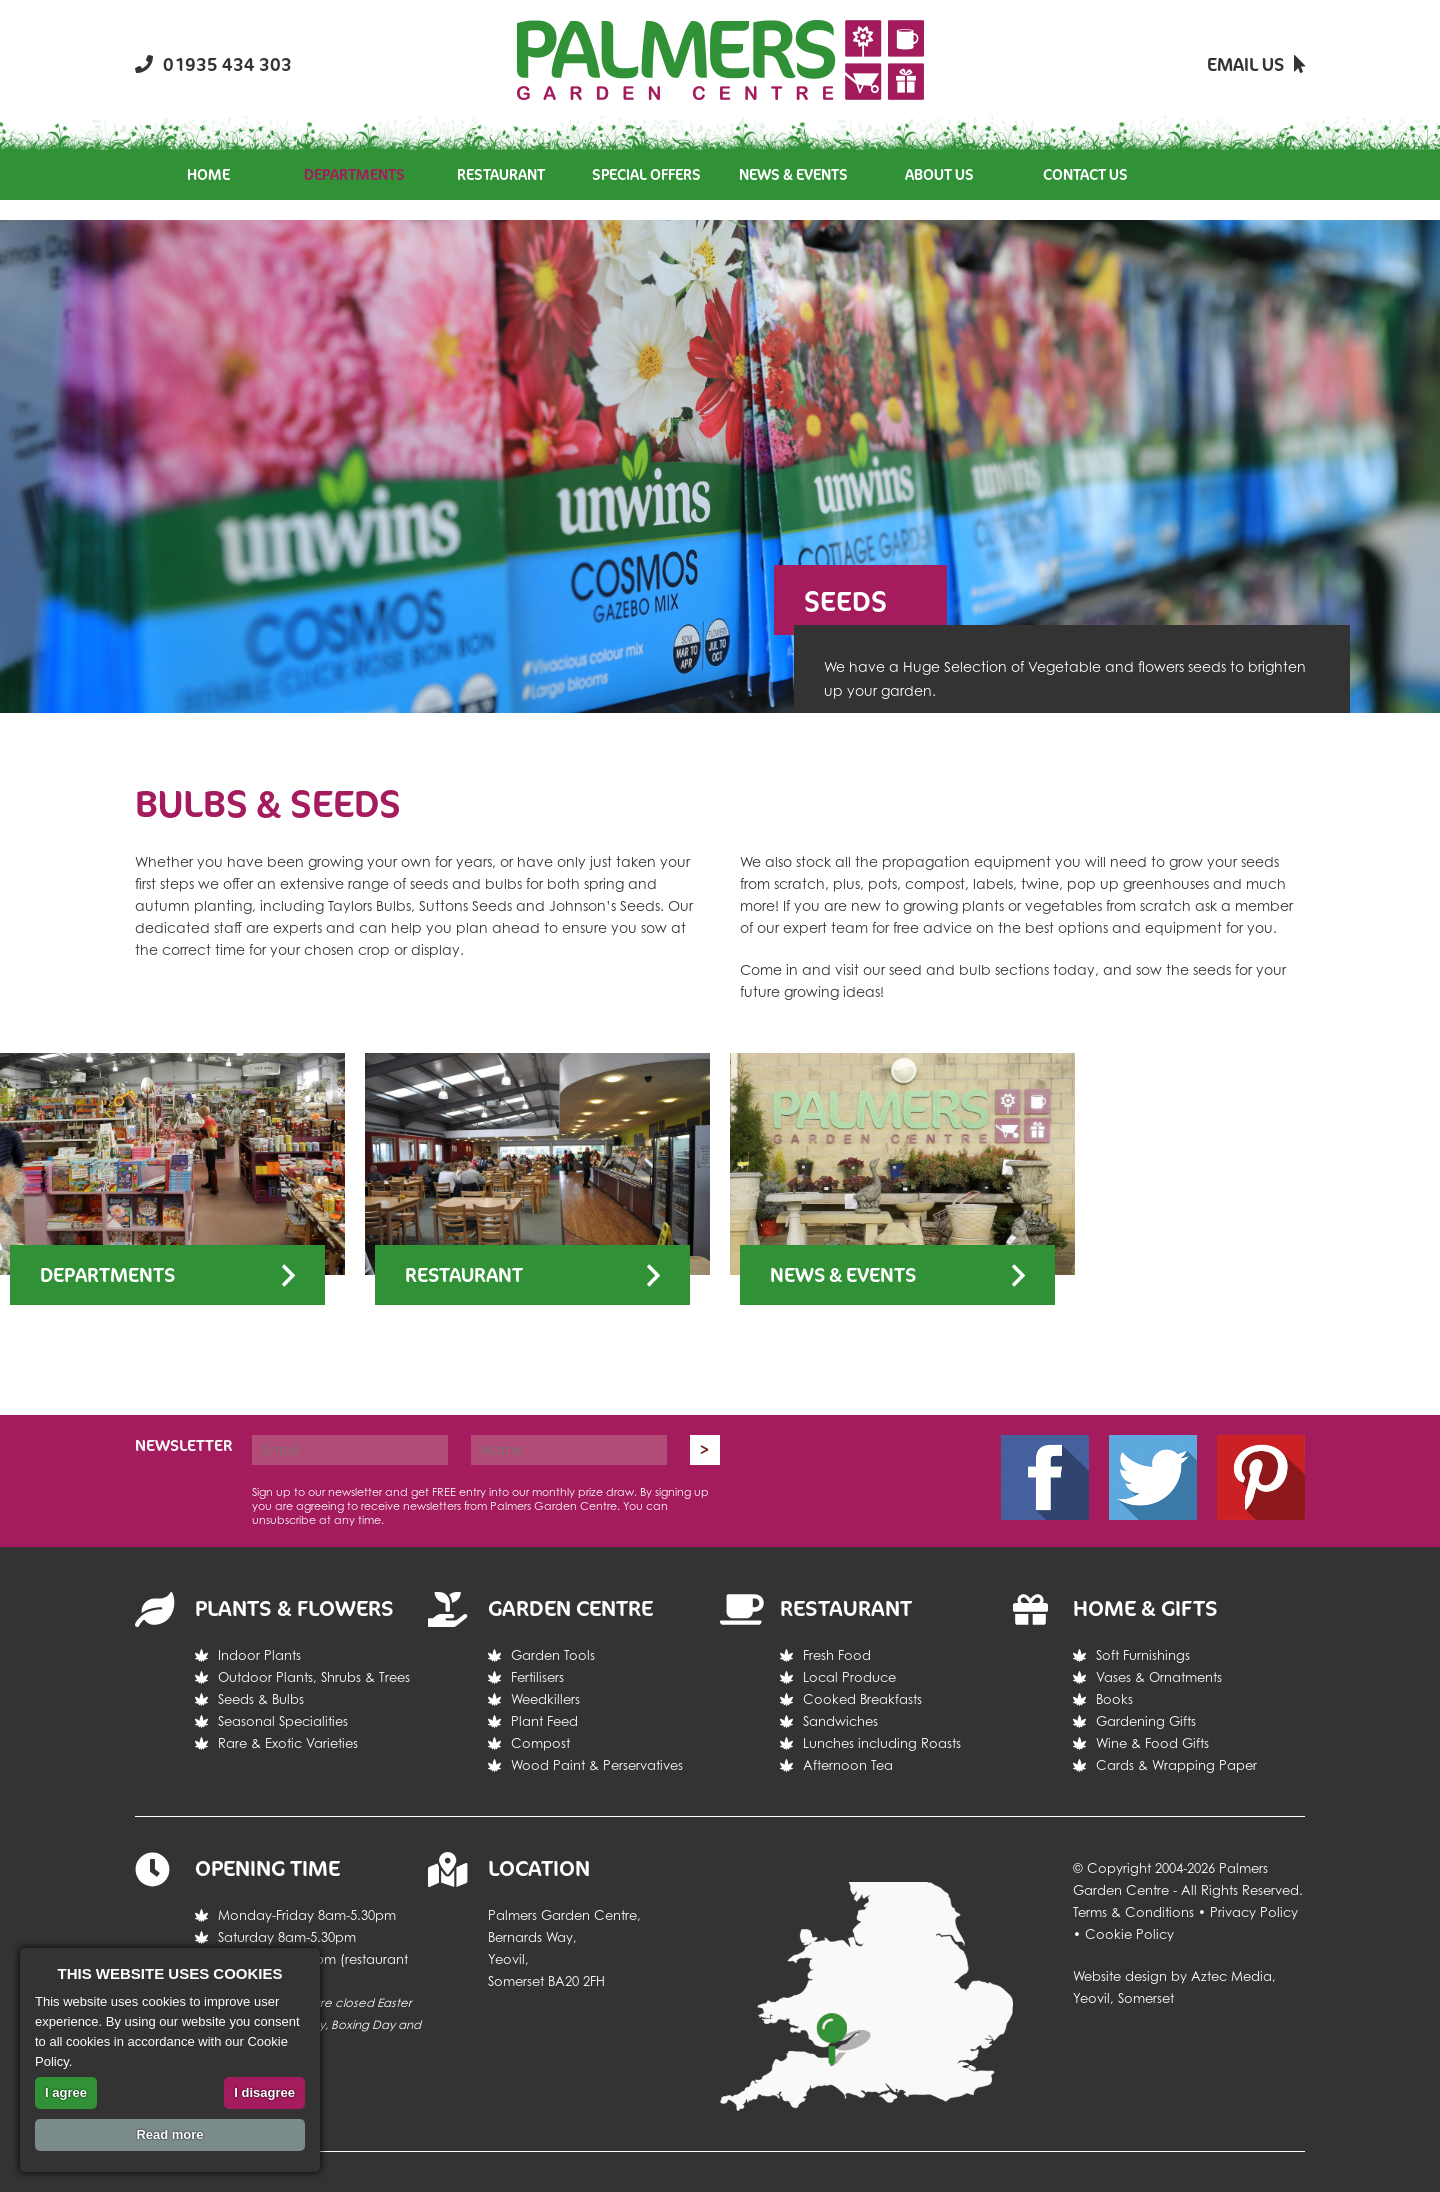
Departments (354, 174)
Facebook (1045, 1477)
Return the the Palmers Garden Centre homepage (720, 60)
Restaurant (501, 174)
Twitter (1153, 1477)
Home (208, 174)
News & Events (793, 174)
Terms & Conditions (1133, 1912)
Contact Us (1085, 174)
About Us (939, 174)
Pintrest (1261, 1477)
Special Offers (646, 174)
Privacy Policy (1254, 1912)
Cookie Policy (1129, 1934)
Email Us (1256, 64)
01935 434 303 (213, 64)
